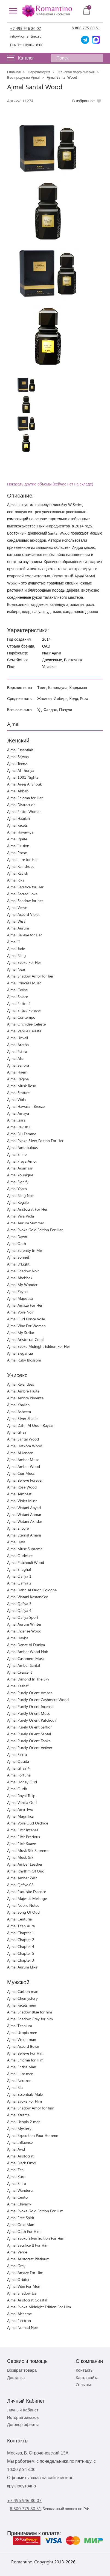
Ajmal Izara (16, 1120)
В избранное (83, 100)
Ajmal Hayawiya (20, 832)
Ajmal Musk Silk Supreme (28, 1850)
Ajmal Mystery (19, 2128)
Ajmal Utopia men (22, 2032)
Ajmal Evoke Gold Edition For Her (35, 1229)
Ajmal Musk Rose (21, 1085)
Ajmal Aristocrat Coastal (27, 2300)
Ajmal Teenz (17, 763)
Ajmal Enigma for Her (25, 797)
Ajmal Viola (16, 1099)
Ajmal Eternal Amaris (24, 1535)
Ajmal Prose (17, 852)
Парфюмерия (39, 71)
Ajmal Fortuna (19, 1775)
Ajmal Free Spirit (20, 2217)
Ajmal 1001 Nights (22, 777)
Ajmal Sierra (17, 1754)
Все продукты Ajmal (23, 77)
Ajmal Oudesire (20, 1555)
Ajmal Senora (18, 1065)
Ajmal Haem (17, 1072)
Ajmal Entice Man (21, 2066)
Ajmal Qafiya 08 (20, 1884)
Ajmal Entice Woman (24, 811)
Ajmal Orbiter (18, 2279)
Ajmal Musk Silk (20, 1857)
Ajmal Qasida (18, 1761)
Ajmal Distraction (21, 804)
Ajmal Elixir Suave (21, 1843)
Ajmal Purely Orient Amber (29, 1692)
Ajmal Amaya (18, 1113)
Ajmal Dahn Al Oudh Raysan (30, 1425)
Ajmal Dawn (17, 1236)
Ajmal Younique (20, 1174)
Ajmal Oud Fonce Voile (26, 1318)
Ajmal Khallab (18, 1404)
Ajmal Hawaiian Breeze (26, 1106)
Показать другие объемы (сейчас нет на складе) (50, 484)
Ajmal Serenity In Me (24, 1250)
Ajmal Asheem (19, 1411)
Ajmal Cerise (17, 989)
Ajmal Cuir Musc (20, 1473)
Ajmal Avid (16, 2149)
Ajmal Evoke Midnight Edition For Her (38, 1346)
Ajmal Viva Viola (20, 1216)
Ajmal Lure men (20, 2073)
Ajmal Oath (16, 1243)
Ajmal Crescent (19, 1672)
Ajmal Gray (16, 2265)
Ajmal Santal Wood (23, 1439)
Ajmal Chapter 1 (20, 1932)
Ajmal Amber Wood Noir (27, 1651)
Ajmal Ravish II (19, 1126)
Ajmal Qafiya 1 (19, 1576)
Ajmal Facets (17, 825)
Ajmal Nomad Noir (22, 2327)
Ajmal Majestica (20, 1298)
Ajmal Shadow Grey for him (30, 2018)
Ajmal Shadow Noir (23, 1270)
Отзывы (83, 2384)
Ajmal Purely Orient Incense (30, 1706)
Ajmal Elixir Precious (23, 1836)
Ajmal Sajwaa (18, 756)
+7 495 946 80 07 (25, 28)
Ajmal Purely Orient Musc (28, 1713)
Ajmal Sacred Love (22, 893)
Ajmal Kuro (16, 2176)
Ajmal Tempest (19, 1493)
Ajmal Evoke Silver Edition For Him (35, 2238)
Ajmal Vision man (21, 2039)
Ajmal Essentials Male (25, 2094)
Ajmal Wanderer (20, 2190)
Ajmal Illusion (18, 845)
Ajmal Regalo (18, 1202)
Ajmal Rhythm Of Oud (25, 1871)
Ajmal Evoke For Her (24, 962)
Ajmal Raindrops (20, 866)
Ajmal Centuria (19, 1919)
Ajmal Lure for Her (22, 859)
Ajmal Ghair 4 (18, 1768)
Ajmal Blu (15, 2087)
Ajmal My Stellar (20, 1332)
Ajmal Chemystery (22, 1998)
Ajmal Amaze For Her (24, 1305)
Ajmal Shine (17, 1154)
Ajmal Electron (19, 2320)
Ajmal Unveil (17, 1037)
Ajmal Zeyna (17, 1291)
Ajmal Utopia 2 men (23, 2121)
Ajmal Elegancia (20, 1353)
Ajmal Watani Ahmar (24, 1514)
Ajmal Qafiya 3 (19, 1603)
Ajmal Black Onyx (21, 2162)
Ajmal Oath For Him (23, 2231)
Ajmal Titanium (19, 2025)
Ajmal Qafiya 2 (19, 1583)
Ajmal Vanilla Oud (22, 1802)
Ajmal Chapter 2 (20, 1939)
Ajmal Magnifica (20, 1816)
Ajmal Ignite (17, 838)
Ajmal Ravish (17, 873)
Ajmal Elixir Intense (22, 1829)
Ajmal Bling (16, 955)
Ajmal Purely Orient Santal (29, 1733)
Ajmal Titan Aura (21, 1925)
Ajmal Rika (15, 880)
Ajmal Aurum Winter (24, 1624)
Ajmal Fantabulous (22, 1147)
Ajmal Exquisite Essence (26, 1891)
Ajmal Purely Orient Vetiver (29, 1747)
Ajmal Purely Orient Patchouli (31, 1720)
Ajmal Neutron (19, 2080)
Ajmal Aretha (18, 1044)
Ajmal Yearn (17, 1188)
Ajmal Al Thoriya (20, 770)
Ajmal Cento (17, 2197)
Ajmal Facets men (21, 2005)
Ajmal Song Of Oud (23, 1912)
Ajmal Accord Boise (23, 2046)
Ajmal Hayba (17, 1637)
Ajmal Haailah (18, 818)
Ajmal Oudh (17, 1788)
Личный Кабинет (23, 2410)
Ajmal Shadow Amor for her (30, 976)
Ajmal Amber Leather (24, 1864)
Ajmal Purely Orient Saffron (30, 1727)
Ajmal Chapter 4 (20, 1946)
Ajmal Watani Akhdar (24, 1521)
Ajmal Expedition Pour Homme (32, 2135)
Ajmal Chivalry (19, 2204)
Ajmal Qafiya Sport (22, 1617)
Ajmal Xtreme (18, 2114)
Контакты (85, 2370)
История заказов (23, 2417)
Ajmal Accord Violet (23, 914)
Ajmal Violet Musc (22, 1500)
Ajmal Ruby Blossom (24, 1360)
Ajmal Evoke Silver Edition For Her (35, 1140)
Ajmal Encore (18, 1528)
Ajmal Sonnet (18, 1257)
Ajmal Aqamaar (20, 1168)
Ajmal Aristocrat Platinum (28, 2258)
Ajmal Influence (20, 2142)
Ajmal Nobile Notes (23, 1905)
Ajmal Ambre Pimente (25, 1397)
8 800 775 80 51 (86, 27)
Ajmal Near (16, 969)
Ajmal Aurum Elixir (22, 1967)
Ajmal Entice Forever (24, 1010)
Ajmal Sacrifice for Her (25, 886)
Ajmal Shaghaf (19, 1569)
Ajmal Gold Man (20, 2224)
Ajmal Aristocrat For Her (27, 1209)
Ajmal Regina (18, 1078)
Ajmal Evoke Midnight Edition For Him (39, 2306)
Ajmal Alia (15, 1058)
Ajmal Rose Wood (22, 1487)
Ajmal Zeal (15, 2169)
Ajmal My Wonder (22, 1284)
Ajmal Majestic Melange (27, 1898)
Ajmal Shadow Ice (21, 2293)
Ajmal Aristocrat (20, 2156)
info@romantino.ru (26, 36)
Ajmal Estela (17, 1051)
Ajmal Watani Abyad (24, 1507)
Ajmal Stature (18, 1092)
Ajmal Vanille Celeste (24, 1030)
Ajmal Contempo (21, 1017)
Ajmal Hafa (16, 1541)
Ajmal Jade (16, 948)
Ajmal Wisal (16, 921)
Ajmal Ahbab (17, 790)
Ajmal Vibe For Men (23, 2286)
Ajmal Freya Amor (22, 1161)
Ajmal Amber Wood (23, 1466)
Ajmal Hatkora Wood (24, 1445)
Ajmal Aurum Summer (25, 1222)
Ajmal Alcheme (19, 2313)
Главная (14, 71)
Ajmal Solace (17, 996)
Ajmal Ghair (17, 1432)
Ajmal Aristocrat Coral (25, 1339)
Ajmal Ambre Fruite (23, 1391)
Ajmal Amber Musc (23, 1459)
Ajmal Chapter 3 (20, 1960)
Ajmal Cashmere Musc (25, 1658)
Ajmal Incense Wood (24, 1631)
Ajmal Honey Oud (22, 1781)
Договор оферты (23, 2424)
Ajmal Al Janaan (20, 1452)
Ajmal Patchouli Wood (25, 1562)
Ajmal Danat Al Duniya (26, 1644)
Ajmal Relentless (20, 1384)
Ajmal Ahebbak (19, 1277)
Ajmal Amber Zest (22, 1877)
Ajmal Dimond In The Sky (28, 1679)
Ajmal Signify (17, 1181)
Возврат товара (22, 2370)
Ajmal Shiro (16, 2183)
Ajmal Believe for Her (24, 934)
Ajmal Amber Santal (23, 1665)
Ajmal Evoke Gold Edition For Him (35, 2210)
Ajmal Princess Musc (24, 982)
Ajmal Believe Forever (25, 1480)
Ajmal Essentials (20, 749)
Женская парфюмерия (76, 71)
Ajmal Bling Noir (20, 1195)
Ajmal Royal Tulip (21, 1795)
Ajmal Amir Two (20, 1809)
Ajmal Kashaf (17, 1685)
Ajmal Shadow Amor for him (30, 2108)
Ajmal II (13, 941)
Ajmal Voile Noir (20, 1312)
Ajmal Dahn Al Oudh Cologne (32, 1589)
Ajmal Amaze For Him (25, 2272)
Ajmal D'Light (18, 1264)
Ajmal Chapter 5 (20, 1953)
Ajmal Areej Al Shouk (24, 784)
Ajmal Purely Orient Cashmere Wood (38, 1699)
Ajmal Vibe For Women (26, 1325)
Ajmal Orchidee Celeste (26, 1024)
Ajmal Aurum (18, 928)
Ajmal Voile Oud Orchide (27, 1823)
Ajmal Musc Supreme (24, 1548)
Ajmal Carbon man (22, 1991)
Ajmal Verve (17, 907)
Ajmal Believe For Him (25, 2053)
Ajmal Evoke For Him (24, 2101)
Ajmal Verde (17, 2252)
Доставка (16, 2377)
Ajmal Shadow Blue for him (29, 2012)
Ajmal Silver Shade (22, 1418)
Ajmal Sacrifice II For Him (27, 2245)
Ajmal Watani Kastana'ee (27, 1596)
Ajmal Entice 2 (19, 1003)
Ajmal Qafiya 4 (19, 1610)
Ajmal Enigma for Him (25, 2060)
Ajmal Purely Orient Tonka (29, 1740)
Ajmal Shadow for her (25, 900)
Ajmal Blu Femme (21, 1133)
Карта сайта (87, 2377)
